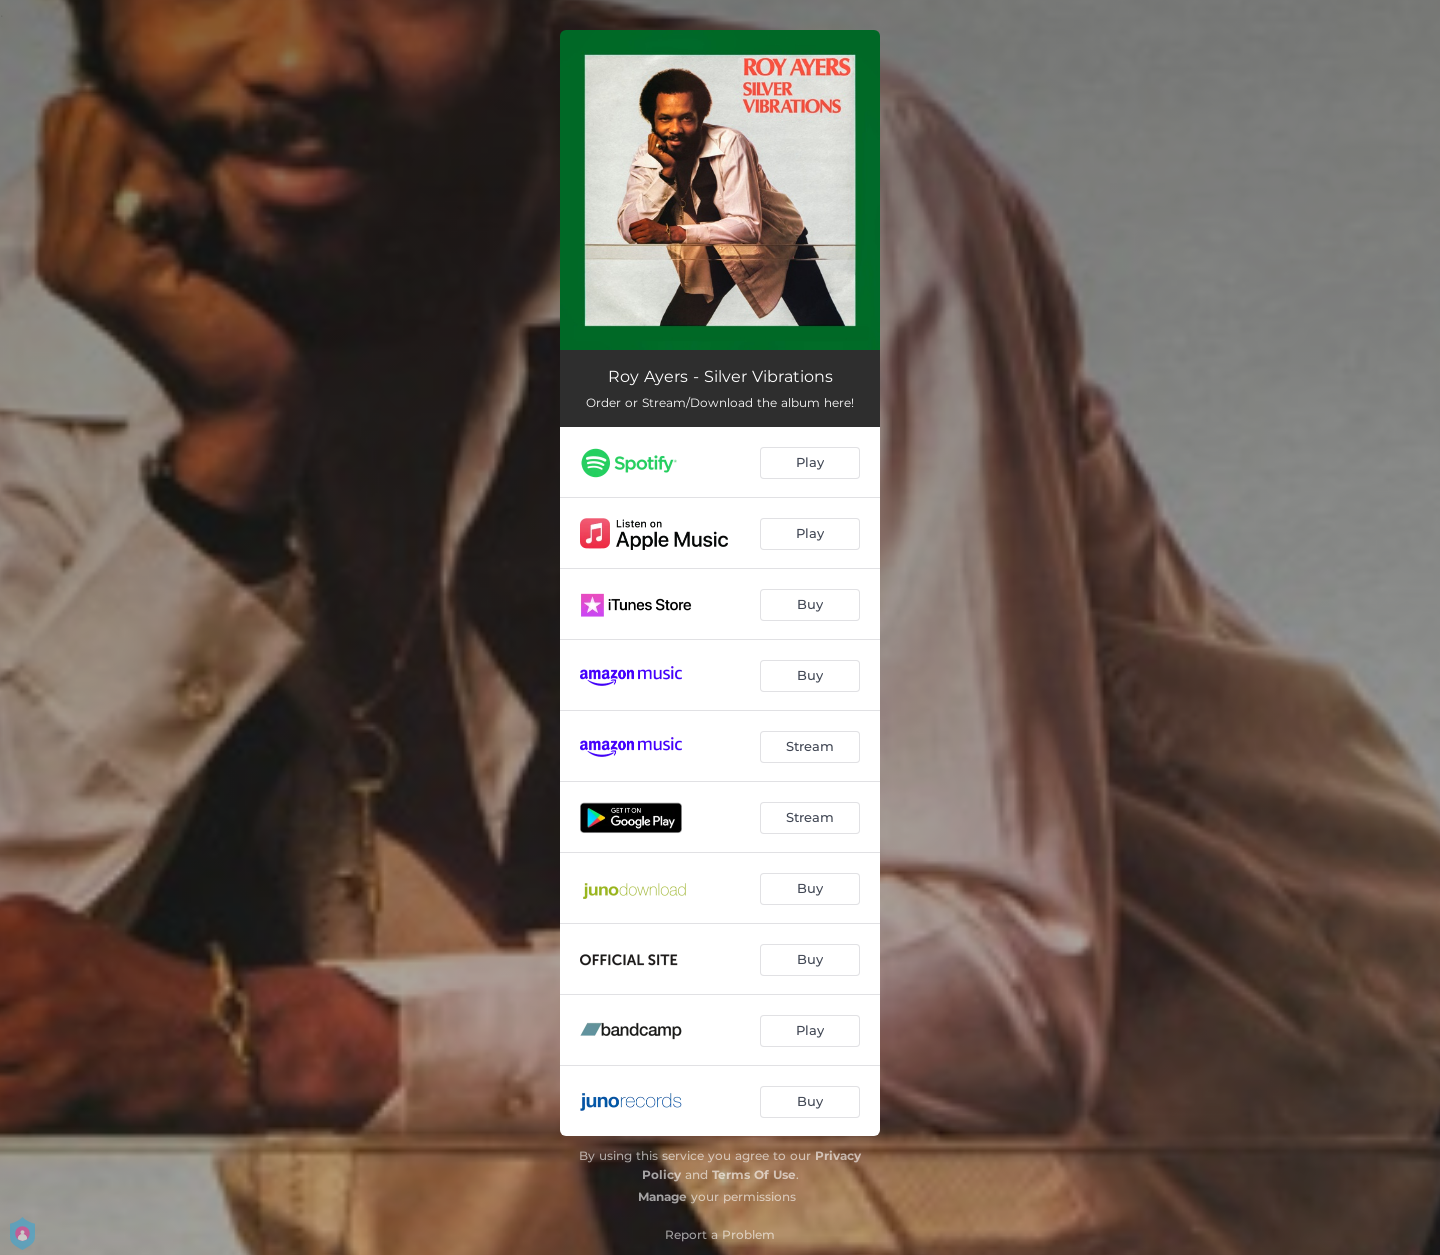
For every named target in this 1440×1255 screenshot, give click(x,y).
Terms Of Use (754, 1174)
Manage (662, 1196)
